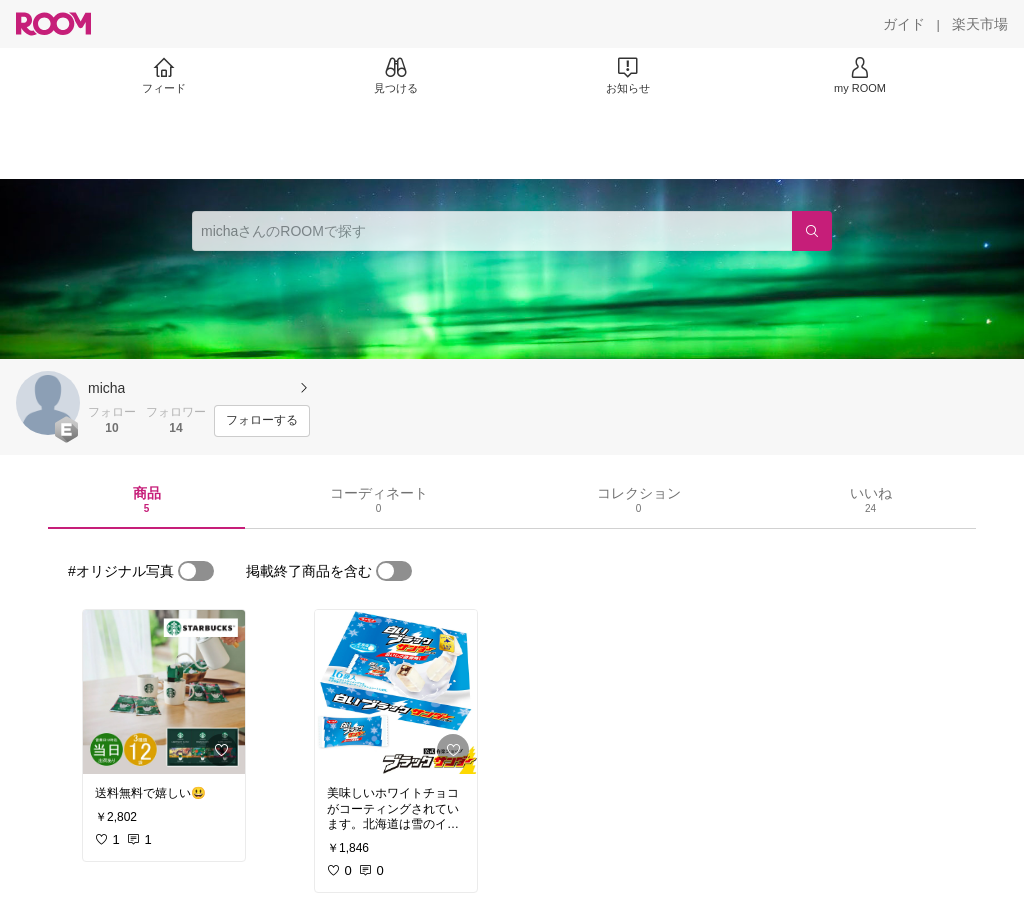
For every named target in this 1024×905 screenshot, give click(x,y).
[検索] (812, 231)
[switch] (196, 571)
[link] (164, 692)
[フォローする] (262, 421)
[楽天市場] (980, 24)
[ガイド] (904, 24)
